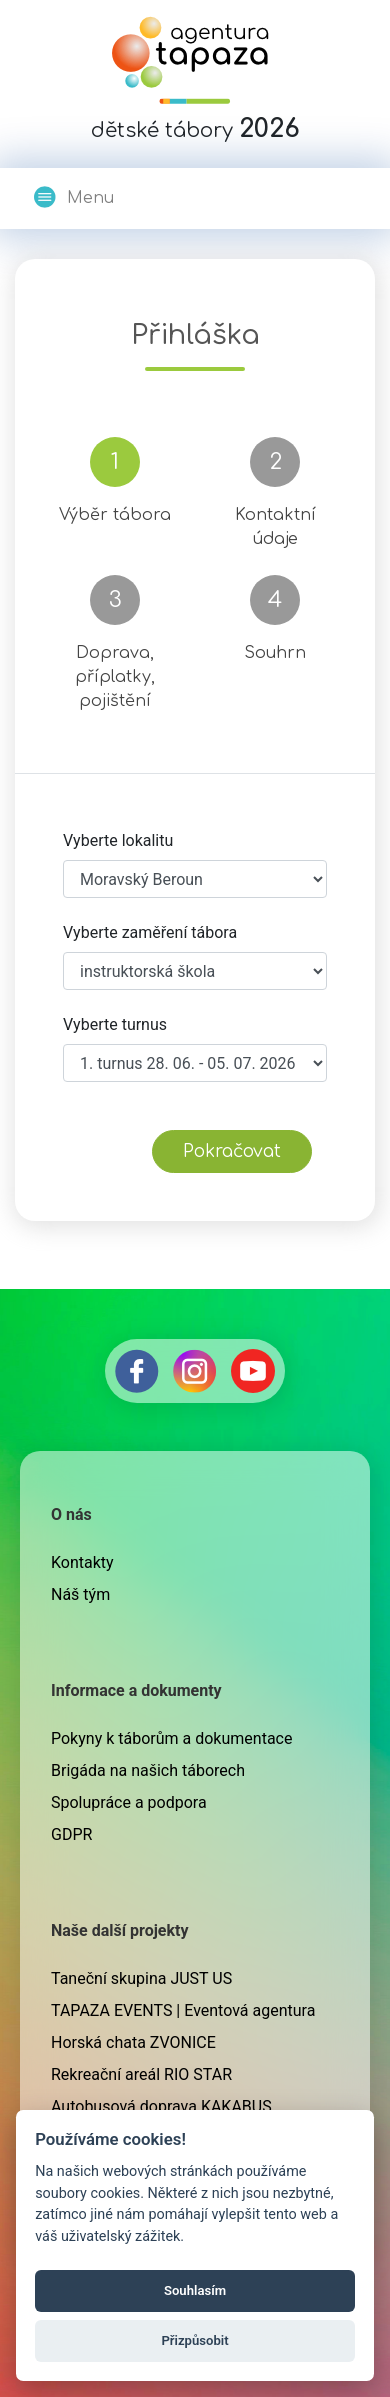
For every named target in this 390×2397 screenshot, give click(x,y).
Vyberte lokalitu (118, 840)
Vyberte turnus (115, 1024)
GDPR (71, 1834)
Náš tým (80, 1594)
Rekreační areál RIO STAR (141, 2074)
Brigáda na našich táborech (148, 1770)
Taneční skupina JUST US (141, 1978)
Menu (73, 197)
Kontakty (82, 1562)
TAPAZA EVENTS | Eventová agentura (183, 2010)
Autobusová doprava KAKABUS (161, 2106)
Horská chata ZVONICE (133, 2042)
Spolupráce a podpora (129, 1802)
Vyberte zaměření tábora (150, 932)
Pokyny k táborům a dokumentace (171, 1738)
